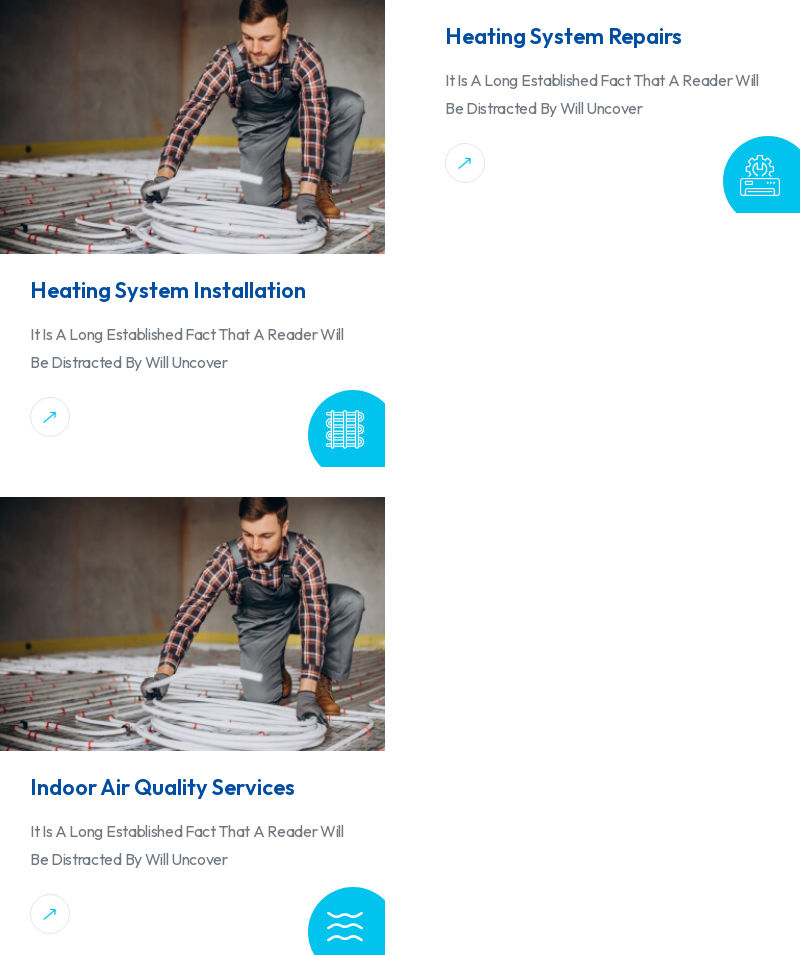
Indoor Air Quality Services (162, 787)
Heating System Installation (168, 290)
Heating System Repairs (563, 36)
